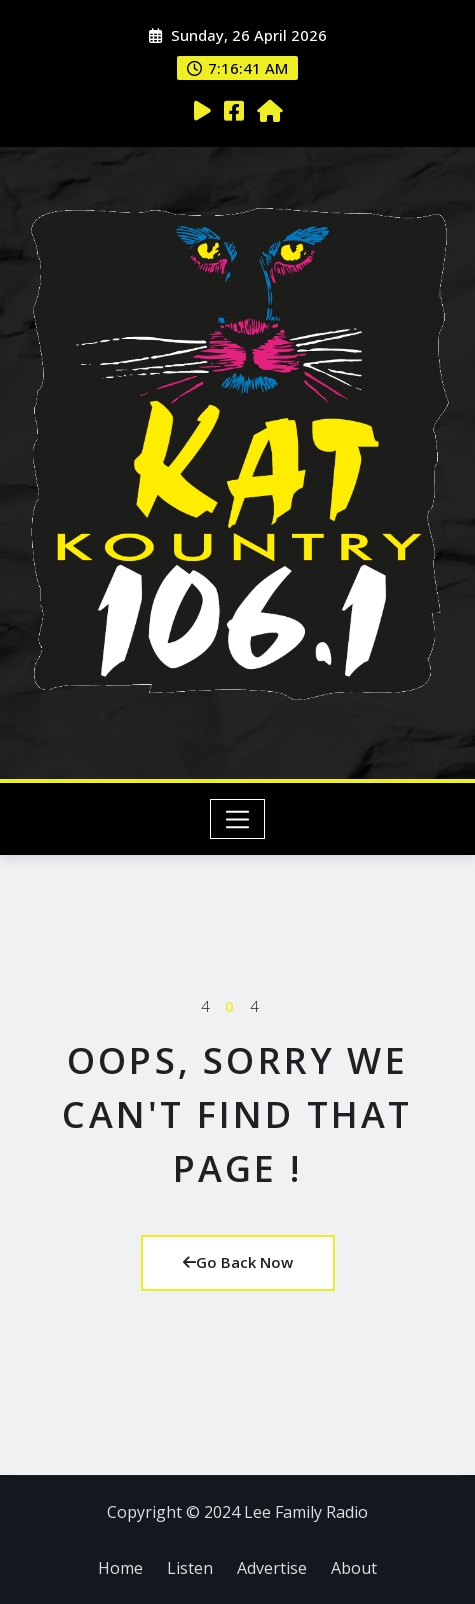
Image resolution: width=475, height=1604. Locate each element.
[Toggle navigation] (237, 819)
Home (120, 1568)
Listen (190, 1568)
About (354, 1568)
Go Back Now (238, 1262)
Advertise (272, 1568)
